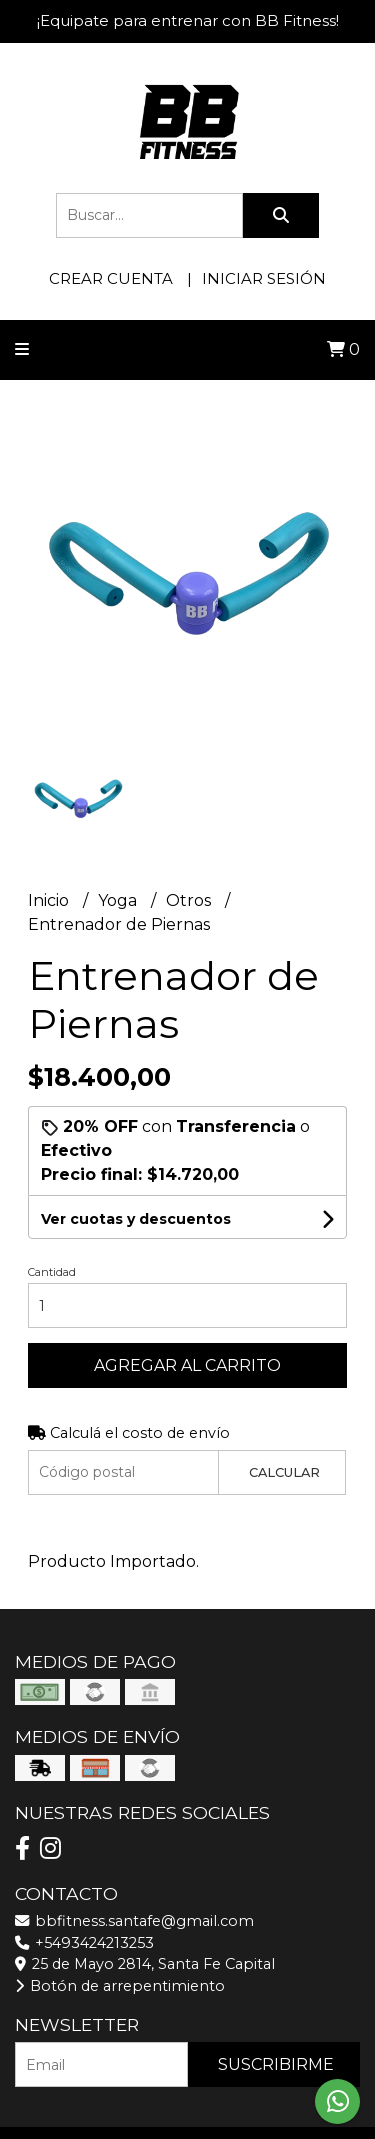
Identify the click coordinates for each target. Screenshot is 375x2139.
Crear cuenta (111, 278)
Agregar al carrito (187, 1365)
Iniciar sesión (264, 278)
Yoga (119, 900)
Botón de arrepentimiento (120, 1986)
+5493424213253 (84, 1943)
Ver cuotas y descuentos (136, 1219)
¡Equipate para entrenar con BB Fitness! (188, 20)
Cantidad (52, 1272)
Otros (190, 900)
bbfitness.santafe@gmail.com (134, 1921)
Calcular (284, 1472)
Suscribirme (276, 2064)
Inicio (50, 900)
